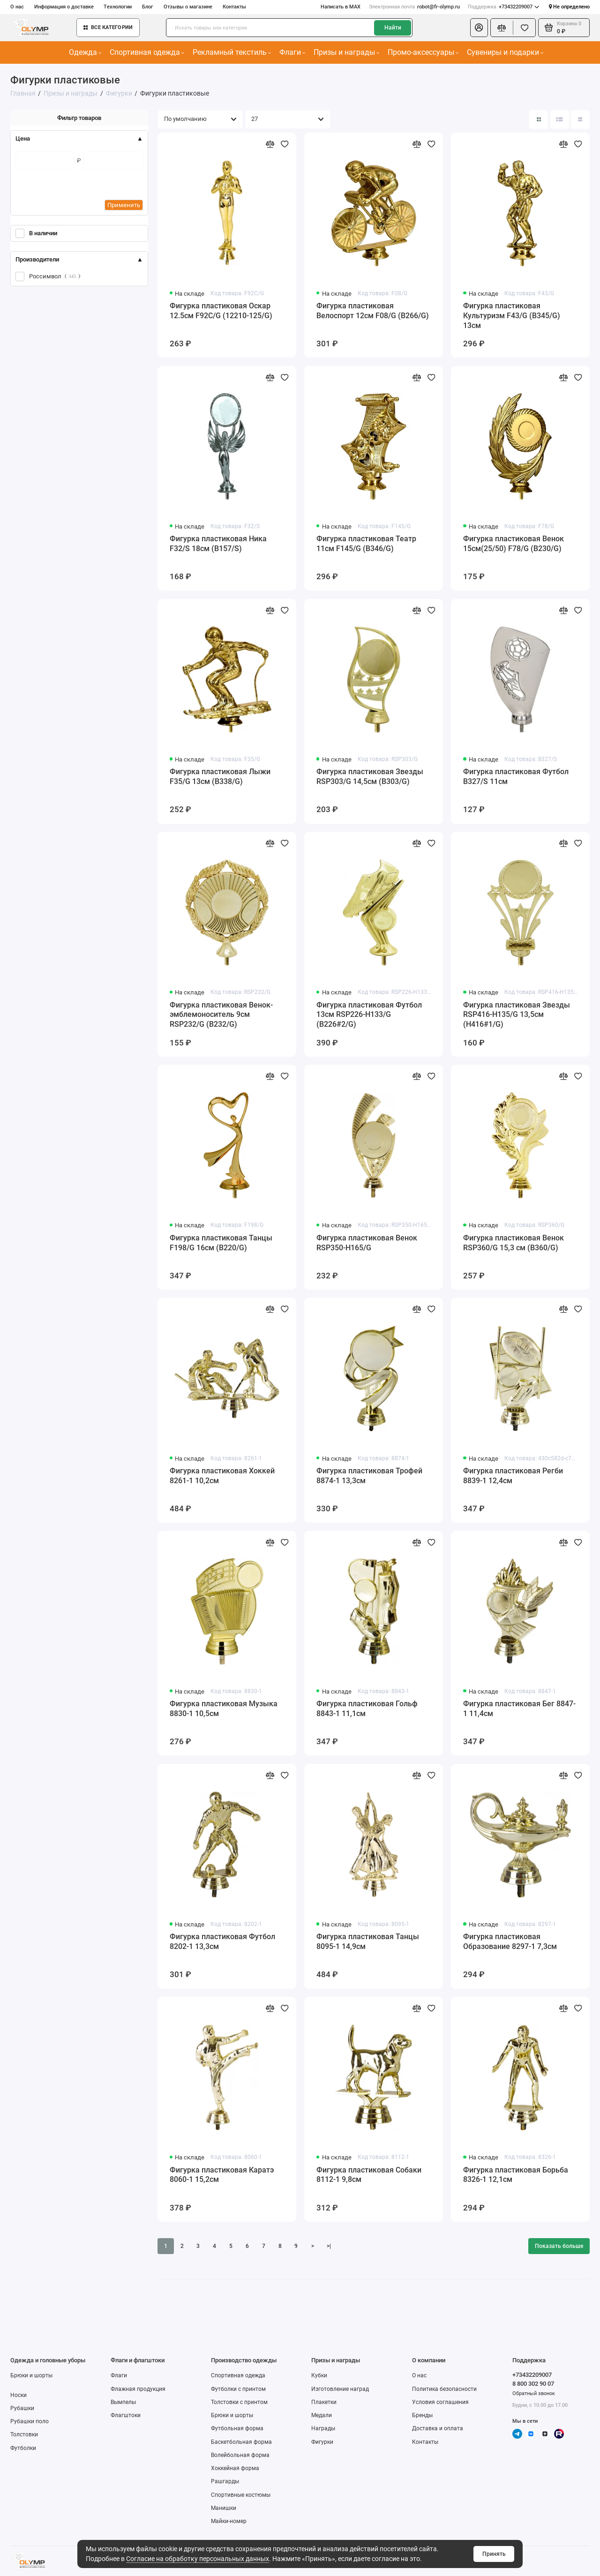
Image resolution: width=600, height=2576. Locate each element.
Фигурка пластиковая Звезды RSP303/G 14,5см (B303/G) (369, 776)
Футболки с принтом (238, 2389)
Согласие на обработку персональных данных (197, 2558)
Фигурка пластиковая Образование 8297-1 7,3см (510, 1941)
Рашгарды (225, 2481)
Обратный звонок (533, 2393)
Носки (18, 2395)
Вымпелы (123, 2402)
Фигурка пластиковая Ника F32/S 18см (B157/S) (218, 543)
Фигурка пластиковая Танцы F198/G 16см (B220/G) (221, 1242)
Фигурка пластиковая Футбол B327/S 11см (516, 776)
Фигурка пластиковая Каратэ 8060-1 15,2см (222, 2174)
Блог (147, 7)
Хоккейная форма (235, 2468)
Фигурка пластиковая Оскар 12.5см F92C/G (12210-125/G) (221, 310)
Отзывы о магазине (188, 7)
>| (329, 2246)
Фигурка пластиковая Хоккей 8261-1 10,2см (222, 1475)
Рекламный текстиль (232, 52)
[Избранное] (524, 27)
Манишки (223, 2508)
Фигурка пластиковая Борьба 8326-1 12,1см (515, 2174)
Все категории (108, 27)
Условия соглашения (440, 2402)
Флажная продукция (138, 2389)
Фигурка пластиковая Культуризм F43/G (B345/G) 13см (511, 315)
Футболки (23, 2448)
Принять (494, 2554)
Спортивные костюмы (240, 2495)
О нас (17, 7)
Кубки (319, 2375)
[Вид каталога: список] (559, 119)
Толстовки (24, 2434)
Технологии (118, 7)
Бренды (422, 2415)
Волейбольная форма (240, 2455)
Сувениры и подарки (505, 52)
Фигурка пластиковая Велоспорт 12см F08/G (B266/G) (372, 310)
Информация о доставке (64, 7)
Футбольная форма (237, 2428)
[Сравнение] (502, 27)
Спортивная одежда (147, 52)
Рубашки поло (29, 2421)
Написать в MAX (340, 7)
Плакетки (324, 2402)
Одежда (85, 52)
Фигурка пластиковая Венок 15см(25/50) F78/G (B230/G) (513, 543)
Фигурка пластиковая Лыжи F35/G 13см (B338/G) (220, 776)
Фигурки (322, 2442)
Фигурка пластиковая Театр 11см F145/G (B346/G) (366, 543)
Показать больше (559, 2246)
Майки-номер (229, 2521)
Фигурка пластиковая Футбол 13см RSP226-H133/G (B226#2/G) (369, 1015)
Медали (321, 2415)
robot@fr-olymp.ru (414, 7)
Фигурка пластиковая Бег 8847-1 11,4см (519, 1708)
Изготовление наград (340, 2389)
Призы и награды (347, 52)
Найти (392, 27)
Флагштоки (126, 2415)
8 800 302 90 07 (533, 2383)
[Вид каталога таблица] (580, 119)
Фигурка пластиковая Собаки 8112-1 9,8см (368, 2174)
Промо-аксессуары (423, 52)
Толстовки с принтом (239, 2402)
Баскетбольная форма (241, 2442)
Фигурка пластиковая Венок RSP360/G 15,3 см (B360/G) (513, 1242)
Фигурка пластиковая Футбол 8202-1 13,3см (222, 1941)
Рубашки (22, 2408)
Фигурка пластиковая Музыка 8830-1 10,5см (224, 1708)
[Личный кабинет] (479, 27)
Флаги (292, 52)
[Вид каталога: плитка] (538, 119)
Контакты (234, 7)
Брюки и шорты (31, 2375)
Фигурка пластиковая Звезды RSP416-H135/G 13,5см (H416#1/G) (516, 1015)
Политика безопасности (444, 2389)
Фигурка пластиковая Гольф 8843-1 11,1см (367, 1708)
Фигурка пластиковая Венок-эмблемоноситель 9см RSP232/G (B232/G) (221, 1015)
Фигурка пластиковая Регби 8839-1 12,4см (513, 1475)
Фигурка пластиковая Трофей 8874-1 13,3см (369, 1475)
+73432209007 (503, 7)
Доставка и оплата (437, 2428)
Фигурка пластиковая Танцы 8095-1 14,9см (367, 1941)
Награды (323, 2428)
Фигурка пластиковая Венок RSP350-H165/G (366, 1242)
